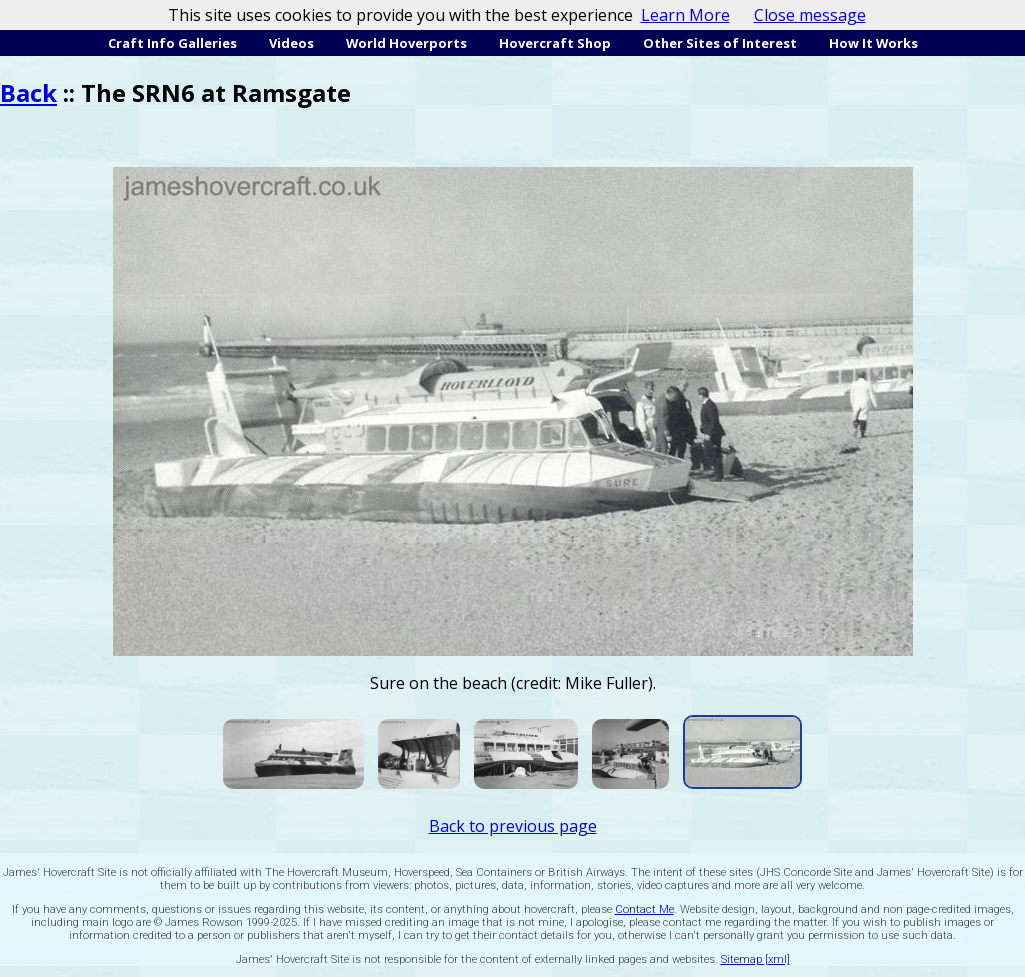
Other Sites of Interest (720, 43)
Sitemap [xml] (755, 959)
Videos (291, 43)
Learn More (685, 15)
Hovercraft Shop (555, 43)
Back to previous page (513, 826)
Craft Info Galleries (172, 43)
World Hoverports (406, 43)
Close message (810, 15)
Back (28, 92)
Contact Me (644, 909)
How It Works (873, 43)
